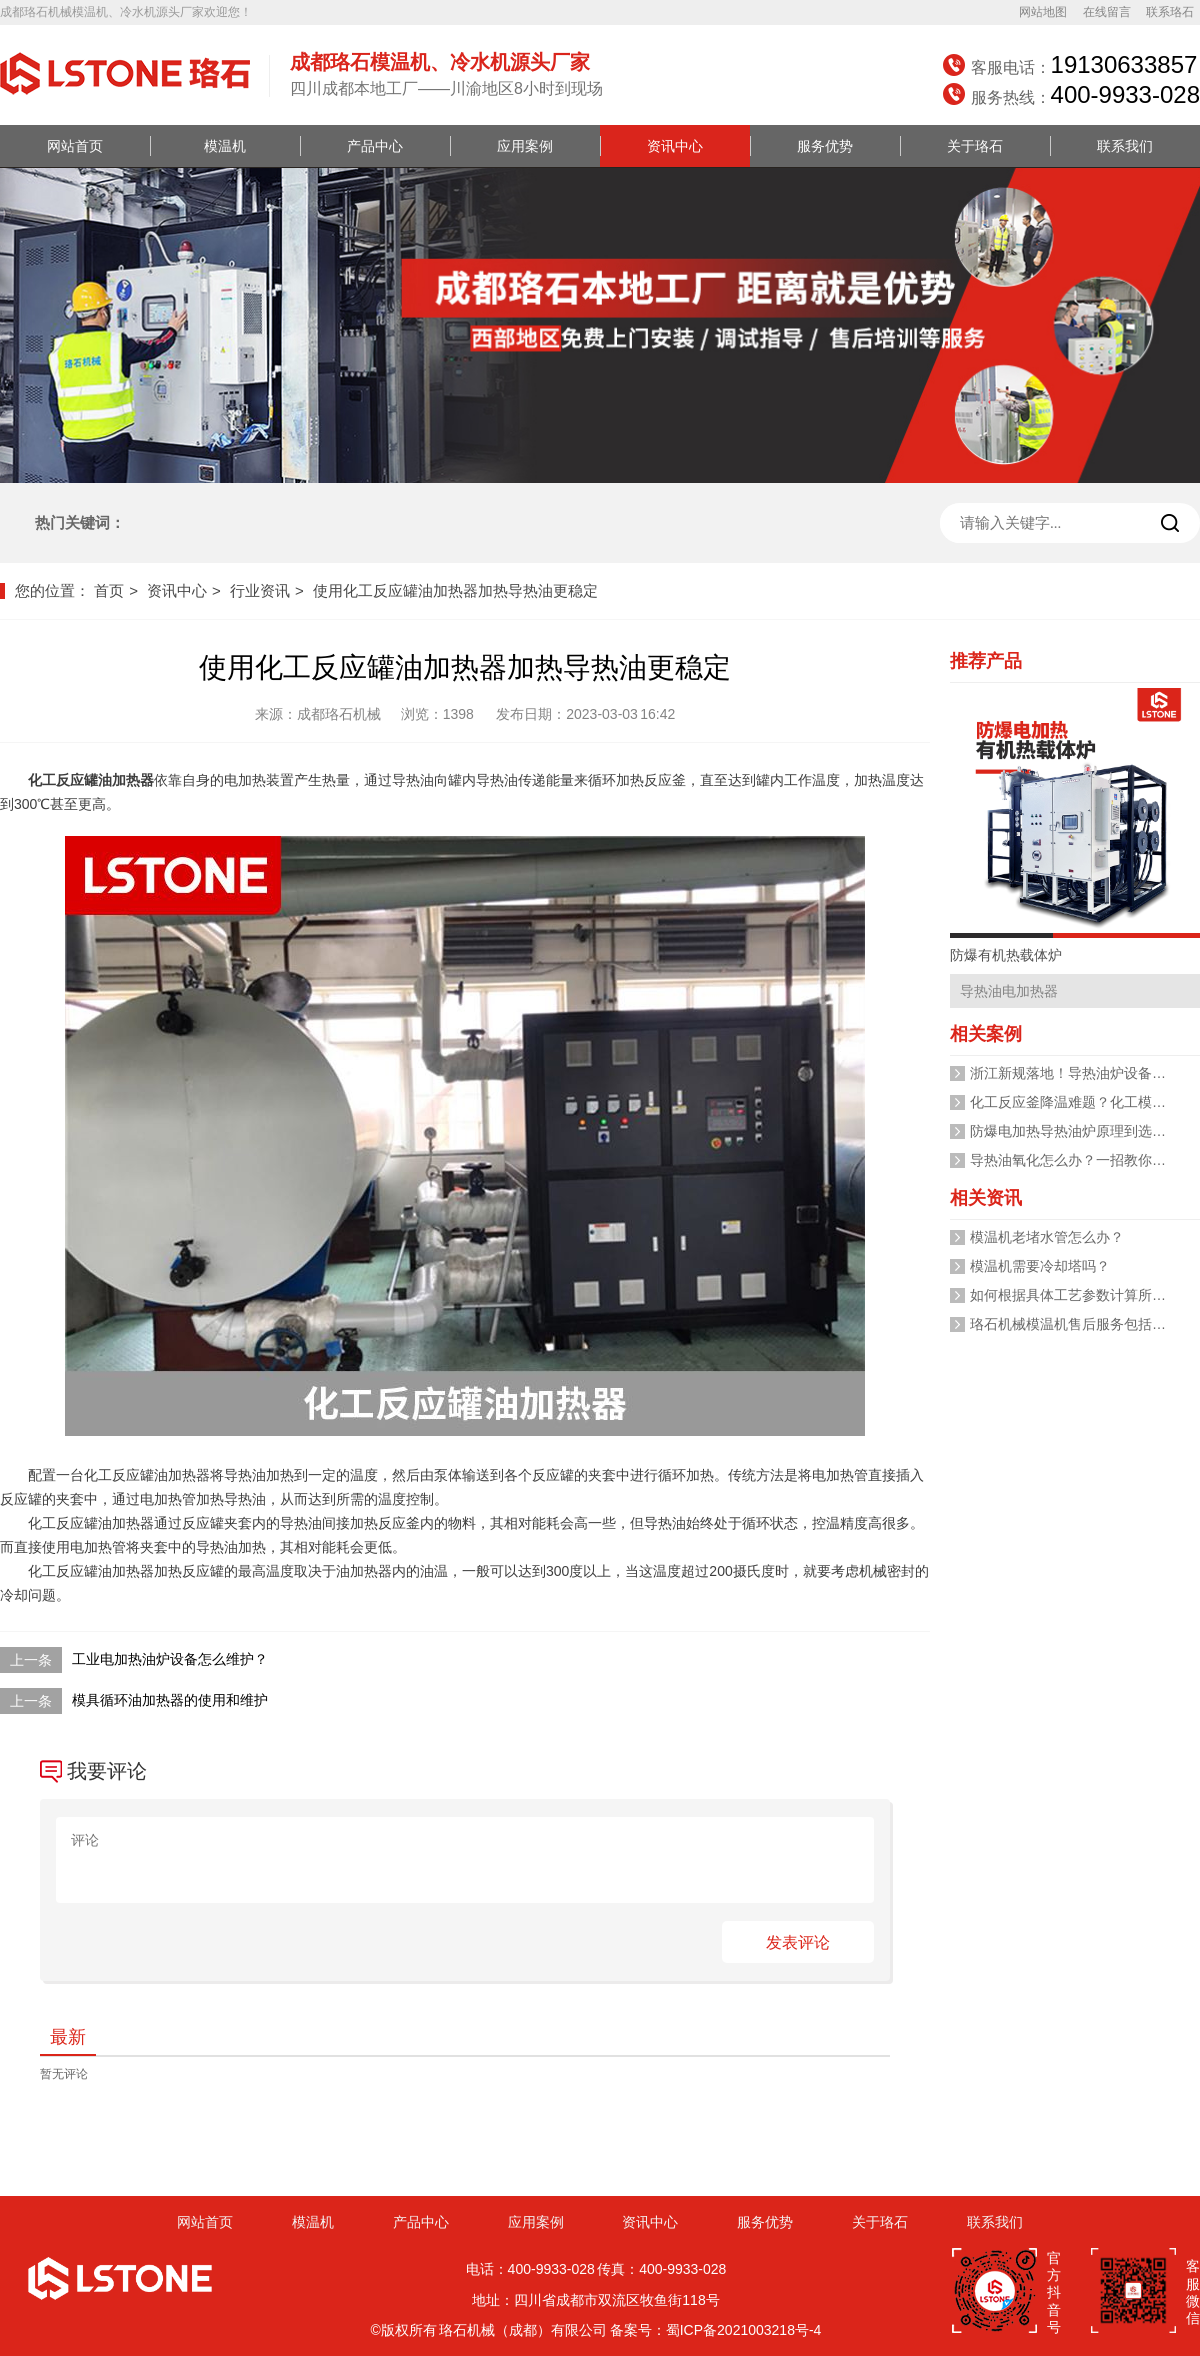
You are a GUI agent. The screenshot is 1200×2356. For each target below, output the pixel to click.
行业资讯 (260, 590)
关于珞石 (975, 146)
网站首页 (75, 146)
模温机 (225, 146)
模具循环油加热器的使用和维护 (170, 1700)
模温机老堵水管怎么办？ (1047, 1237)
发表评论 (798, 1942)
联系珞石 (1170, 12)
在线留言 (1107, 12)
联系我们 (1125, 146)
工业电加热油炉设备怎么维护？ (170, 1659)
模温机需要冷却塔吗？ (1040, 1266)
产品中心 (375, 146)
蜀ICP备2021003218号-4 (744, 2330)
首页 (109, 590)
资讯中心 (675, 146)
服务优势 (825, 146)
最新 (68, 2037)
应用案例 (525, 146)
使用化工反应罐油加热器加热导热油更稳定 (455, 590)
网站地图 (1043, 12)
